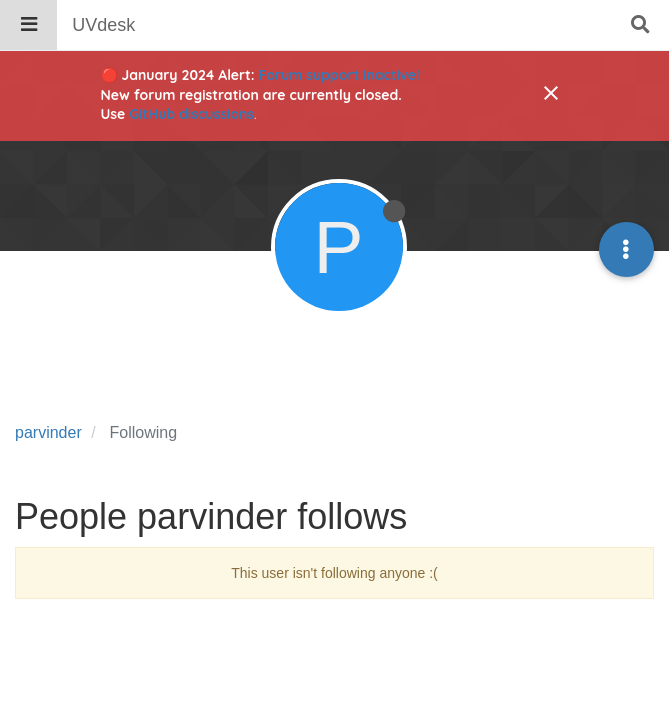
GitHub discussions (191, 114)
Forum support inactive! (339, 75)
